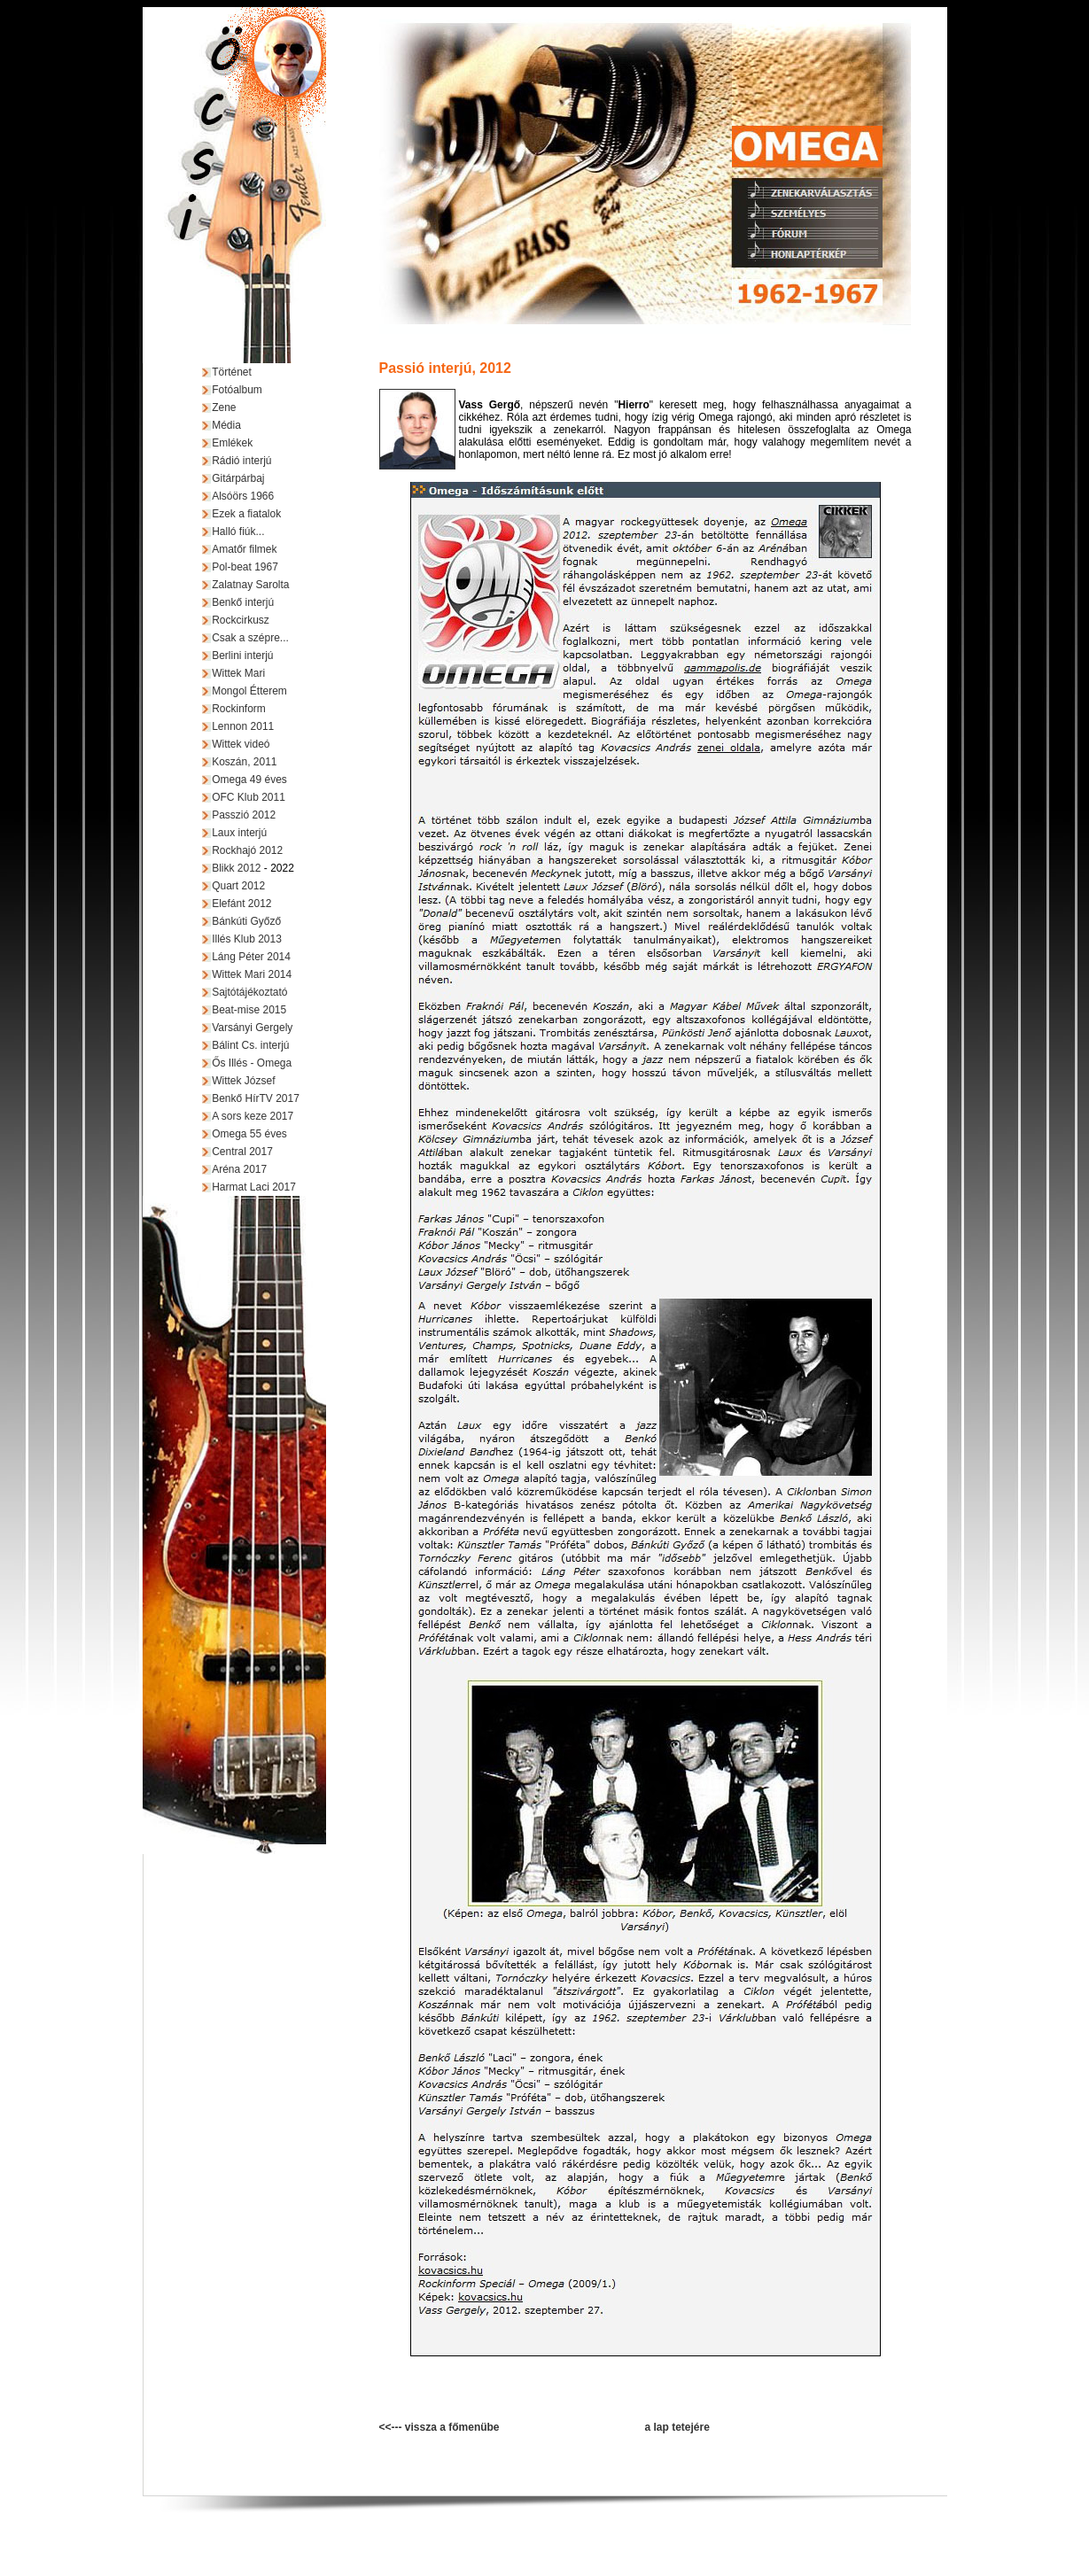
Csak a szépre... (250, 638)
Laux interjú (239, 832)
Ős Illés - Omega (252, 1063)
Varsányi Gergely (252, 1027)
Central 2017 (242, 1151)
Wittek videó (240, 744)
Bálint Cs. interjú (250, 1045)
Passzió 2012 (244, 815)
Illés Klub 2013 (247, 939)
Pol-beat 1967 (245, 567)
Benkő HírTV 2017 (255, 1098)
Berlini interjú (242, 655)
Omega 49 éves (249, 779)
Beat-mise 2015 (249, 1010)
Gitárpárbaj (238, 478)
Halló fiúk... (238, 531)
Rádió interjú (241, 460)
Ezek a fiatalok (246, 514)
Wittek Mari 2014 (252, 974)
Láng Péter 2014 (251, 956)
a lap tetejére (677, 2427)
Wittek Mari (238, 673)
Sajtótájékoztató (249, 992)
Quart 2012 (238, 886)
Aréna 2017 (239, 1169)
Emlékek (232, 443)
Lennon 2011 (243, 726)
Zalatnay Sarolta (250, 584)
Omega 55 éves (249, 1134)
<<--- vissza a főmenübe (439, 2427)
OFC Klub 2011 (248, 797)
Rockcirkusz (240, 620)
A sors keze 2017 (252, 1116)
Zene (224, 407)
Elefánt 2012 (241, 903)
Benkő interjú (243, 602)
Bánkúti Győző (246, 921)
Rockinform (239, 708)
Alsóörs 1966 (243, 496)
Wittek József (243, 1081)
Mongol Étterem (249, 691)
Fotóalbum (237, 390)
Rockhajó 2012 (247, 850)
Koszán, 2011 (244, 762)
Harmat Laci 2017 (254, 1187)
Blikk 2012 (236, 868)
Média (226, 425)
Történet (232, 372)
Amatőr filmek (244, 549)
